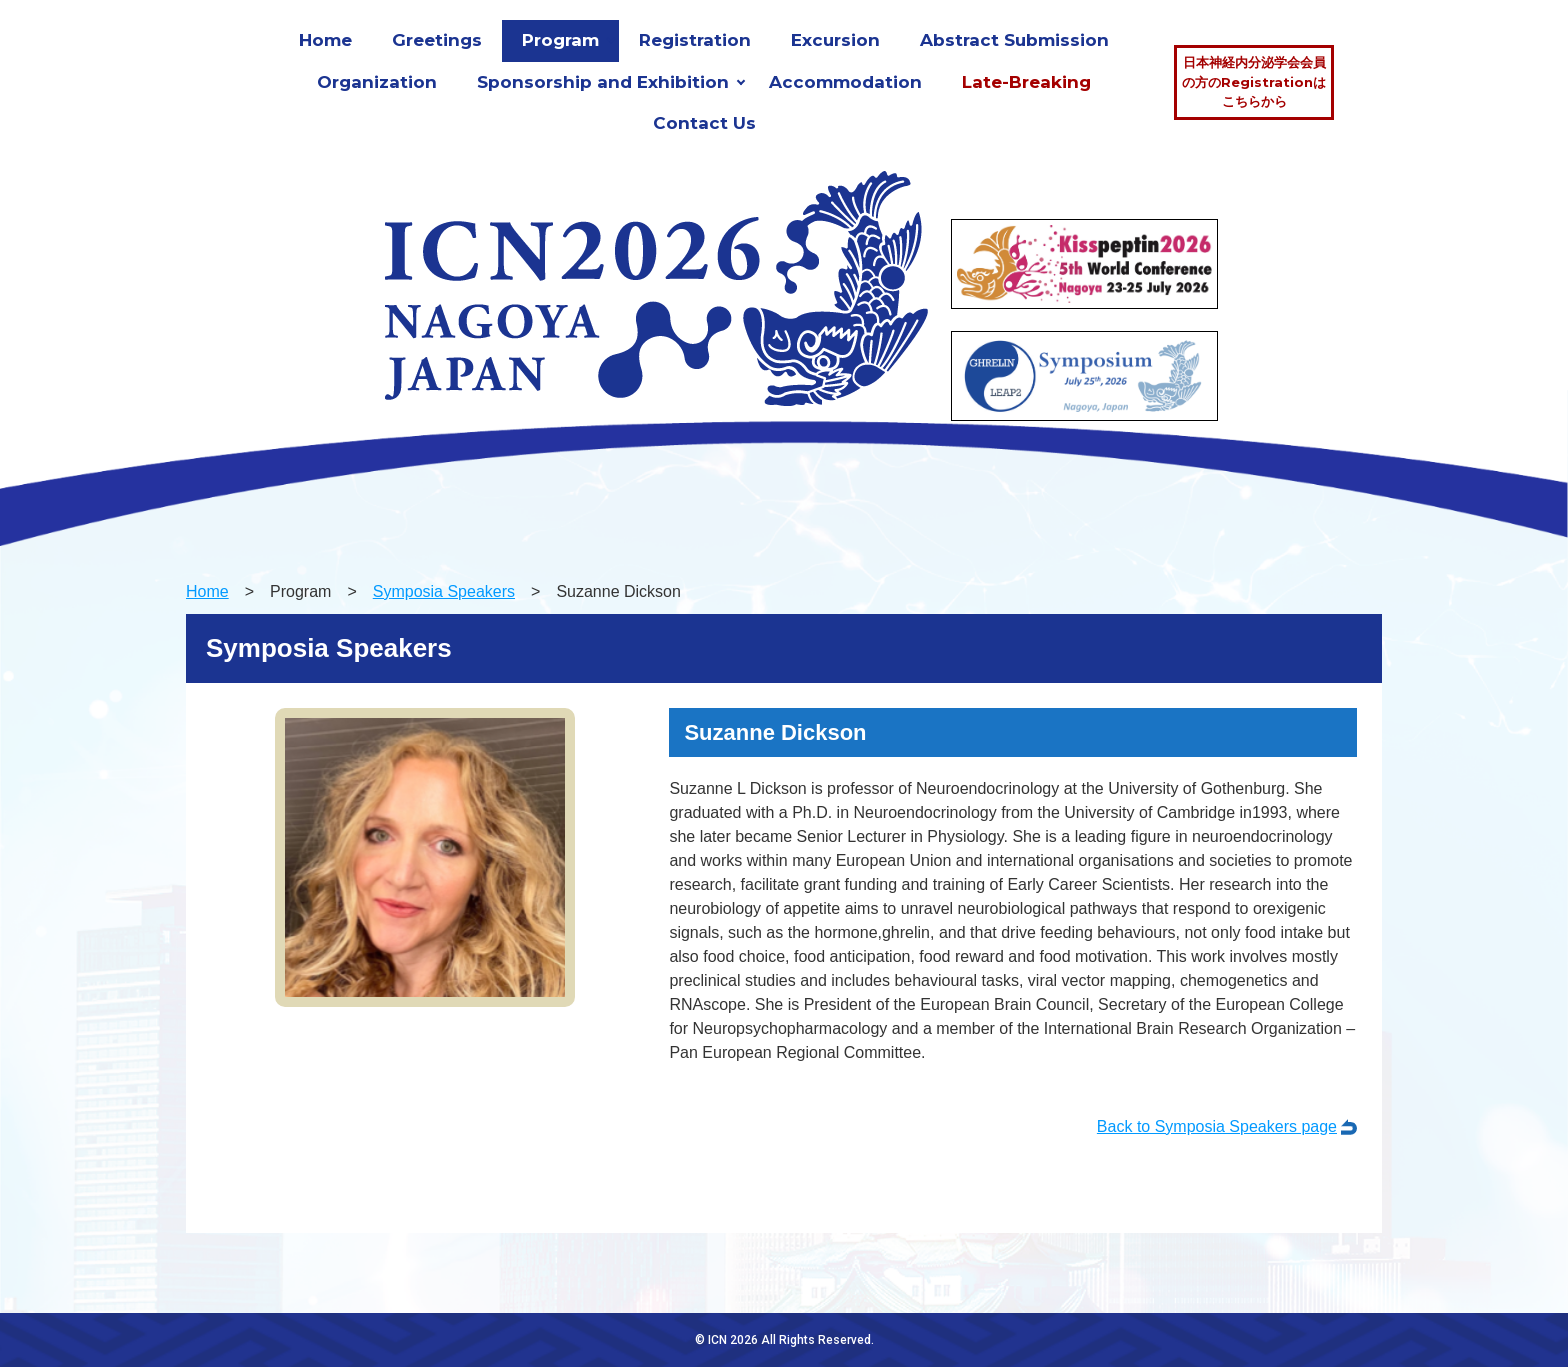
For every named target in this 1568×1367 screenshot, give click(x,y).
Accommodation (845, 82)
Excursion (835, 40)
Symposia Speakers (444, 591)
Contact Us (704, 123)
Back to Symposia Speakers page (1217, 1126)
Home (325, 40)
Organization (377, 82)
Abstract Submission (1014, 40)
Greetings (437, 40)
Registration (695, 40)
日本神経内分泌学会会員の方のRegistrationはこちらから (1254, 81)
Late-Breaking (1026, 82)
